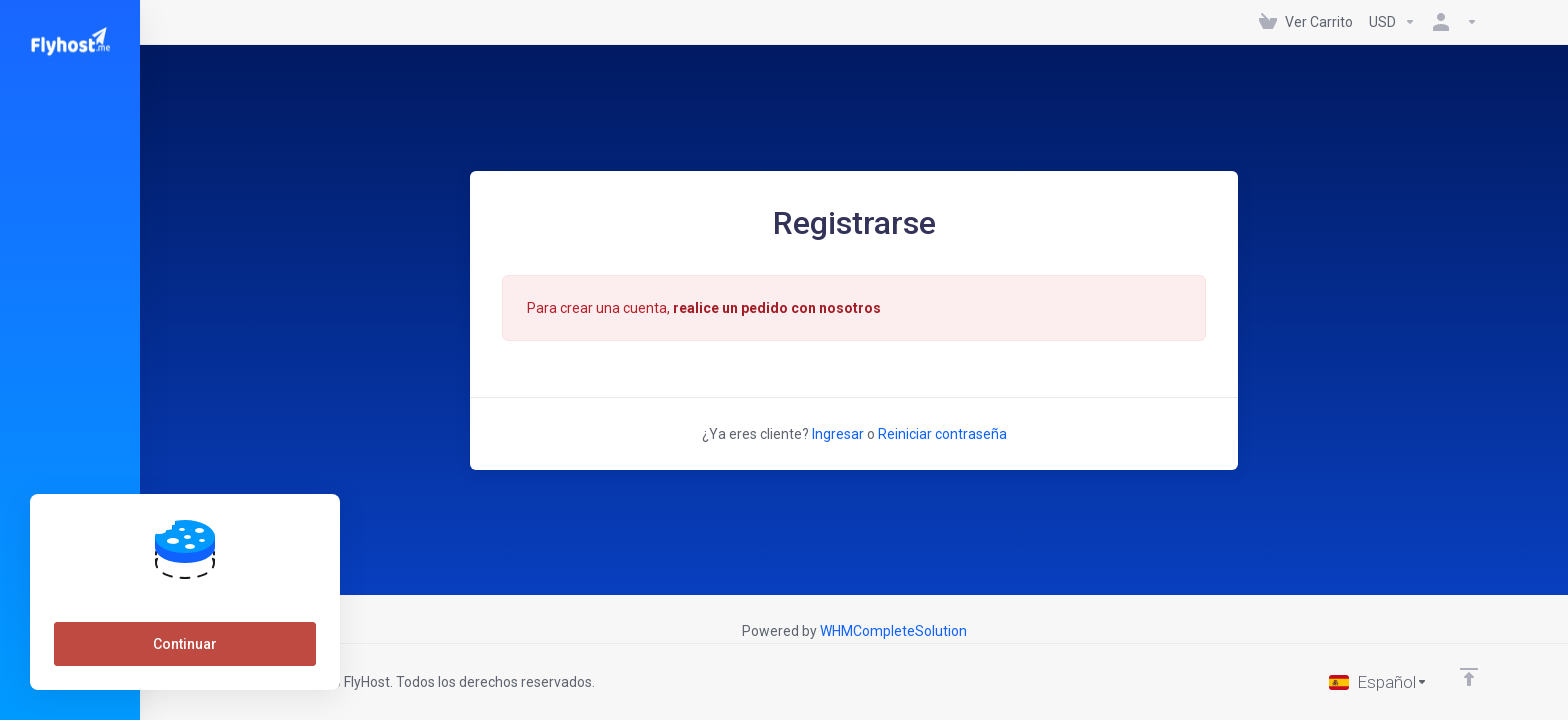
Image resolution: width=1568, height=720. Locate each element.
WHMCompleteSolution (893, 631)
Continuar (185, 644)
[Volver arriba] (1469, 677)
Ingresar (838, 434)
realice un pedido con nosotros (777, 308)
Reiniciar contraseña (942, 434)
